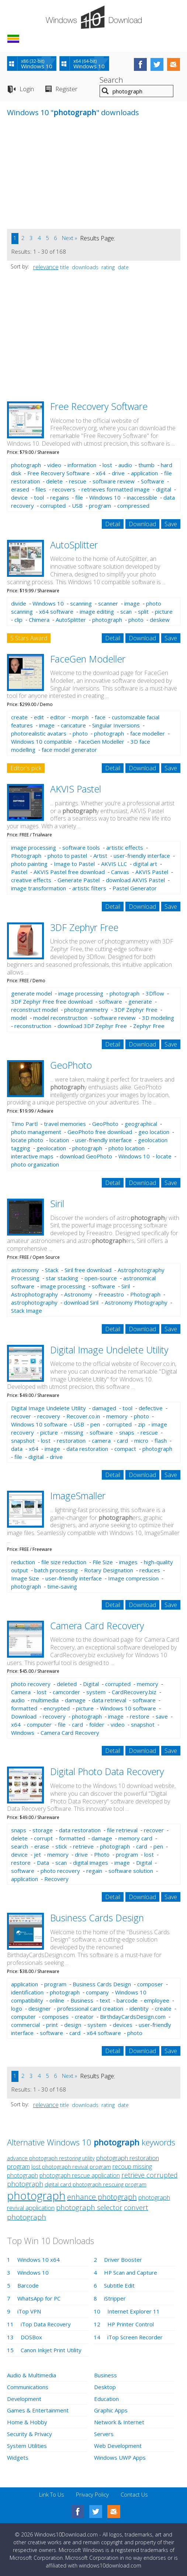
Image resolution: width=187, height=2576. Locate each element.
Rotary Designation (108, 1570)
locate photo (27, 1140)
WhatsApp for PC (39, 2298)
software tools (81, 847)
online (56, 2000)
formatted (24, 1708)
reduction (23, 1562)
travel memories (65, 1123)
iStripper (115, 2298)
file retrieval (122, 1830)
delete (54, 481)
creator (84, 2016)
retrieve (83, 1846)
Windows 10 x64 (38, 2259)
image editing (97, 611)
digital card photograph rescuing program (95, 2184)
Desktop (105, 2386)
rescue (77, 481)
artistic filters (89, 888)
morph (80, 717)
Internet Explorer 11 (133, 2311)
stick (61, 1846)
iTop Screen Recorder (135, 2337)
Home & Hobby (27, 2421)
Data (43, 1862)
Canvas (120, 872)
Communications (27, 2386)
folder (96, 1724)
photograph (26, 465)
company (97, 1992)
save (162, 1716)
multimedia (45, 1700)
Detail (112, 524)
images (128, 1562)
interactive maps (32, 1156)
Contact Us (134, 2492)
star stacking (62, 1278)
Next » (69, 238)
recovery (48, 1416)
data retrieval (109, 1700)
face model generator (69, 749)
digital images (90, 1862)
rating (108, 267)
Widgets (17, 2455)
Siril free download (88, 1270)
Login (27, 89)
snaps (126, 1432)
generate (140, 1001)
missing (73, 1432)
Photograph (26, 855)
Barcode (28, 2285)
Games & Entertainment (38, 2409)
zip (141, 1424)
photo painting (29, 863)
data (16, 1448)
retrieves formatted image (116, 489)
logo (16, 2008)
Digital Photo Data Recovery (107, 1771)
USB (77, 505)
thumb (146, 465)
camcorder (66, 1692)
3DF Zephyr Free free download (52, 1001)
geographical (141, 1123)
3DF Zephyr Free (84, 927)
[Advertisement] (62, 177)
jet (37, 1854)
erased (20, 489)
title (64, 267)
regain (94, 1870)
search (19, 1846)
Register (66, 89)
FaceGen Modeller (87, 658)
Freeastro (111, 1294)
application (144, 473)
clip (18, 619)
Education (106, 2398)
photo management (36, 1131)
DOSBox (31, 2337)
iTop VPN (29, 2311)
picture (164, 611)
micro (141, 1440)
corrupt (43, 1838)
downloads (85, 267)
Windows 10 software (39, 1424)
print (52, 2024)
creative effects (31, 880)
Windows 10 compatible (41, 741)
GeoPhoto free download (99, 1131)
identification (27, 1992)
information (81, 465)
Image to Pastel (74, 863)
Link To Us (51, 2492)
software (110, 1001)
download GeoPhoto (86, 1156)
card (122, 1440)
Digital (91, 1684)
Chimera (39, 619)
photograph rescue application (79, 2175)
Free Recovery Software (99, 406)
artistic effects (124, 847)
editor (58, 717)
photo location (126, 1148)
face (100, 717)
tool (39, 497)
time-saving (62, 1586)
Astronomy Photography (136, 1302)
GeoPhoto (71, 1065)
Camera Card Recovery (97, 1625)
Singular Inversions (116, 725)
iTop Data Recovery (46, 2324)
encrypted (57, 1708)
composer (150, 1984)
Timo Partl (24, 1123)
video (54, 465)
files (40, 489)
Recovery (56, 1879)
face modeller (147, 733)
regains (59, 497)
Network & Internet (119, 2421)
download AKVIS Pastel (135, 880)
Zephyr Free (149, 1026)
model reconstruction (60, 1017)
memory (117, 1416)
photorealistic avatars (38, 733)
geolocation (51, 1148)
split (143, 611)
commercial (25, 2024)
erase (41, 1846)
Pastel (19, 872)
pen (95, 1424)
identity (139, 2008)
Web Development (118, 2443)
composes (55, 2016)
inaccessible (142, 497)
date (123, 267)
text (105, 2000)
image (132, 603)
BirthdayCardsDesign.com (133, 2016)
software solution (130, 1870)
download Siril (81, 1302)
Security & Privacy (30, 2432)
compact (125, 1448)
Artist (100, 855)
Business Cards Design (97, 1917)
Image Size (25, 1578)
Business (81, 2000)
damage (75, 1700)
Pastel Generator (134, 888)
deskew (160, 619)
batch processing (56, 1570)
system (95, 1692)
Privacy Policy (92, 2492)
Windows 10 (105, 497)
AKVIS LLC (114, 863)
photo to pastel (67, 855)
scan (126, 611)
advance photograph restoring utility (51, 2158)
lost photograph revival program (71, 2166)
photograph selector (89, 2207)
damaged (104, 1408)
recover (21, 1416)
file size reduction (63, 1562)
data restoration (87, 1448)
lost (107, 465)
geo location (153, 1131)
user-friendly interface (142, 855)
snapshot (23, 1440)
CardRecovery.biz (134, 1692)
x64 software (56, 611)
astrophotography (34, 1302)
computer (39, 1724)
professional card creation (90, 2008)
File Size (103, 1562)
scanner (108, 603)
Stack (51, 1270)
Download (142, 524)
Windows (22, 1732)
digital (163, 489)
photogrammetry (86, 1009)
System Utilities (27, 2443)
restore (139, 1716)
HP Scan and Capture (130, 2272)
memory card (135, 1838)
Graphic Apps (111, 2409)
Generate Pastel (79, 880)
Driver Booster (123, 2259)
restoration (71, 1440)
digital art (145, 863)
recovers (63, 489)
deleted (67, 1684)
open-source (100, 1278)
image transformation (38, 888)
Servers (104, 2432)
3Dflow (155, 993)
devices (122, 2024)
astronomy (25, 1270)
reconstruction (32, 1026)
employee (156, 2000)
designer (39, 2008)
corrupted (53, 505)
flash (161, 1440)
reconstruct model (34, 1009)
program (100, 505)
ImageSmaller (77, 1495)
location (59, 1140)
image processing (33, 847)
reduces (149, 1570)
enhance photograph (102, 2197)
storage (42, 1830)
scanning (81, 603)
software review (114, 481)
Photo (102, 1854)
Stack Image (26, 1310)
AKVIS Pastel (75, 788)
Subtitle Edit (119, 2285)
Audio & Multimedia (31, 2375)
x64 (100, 473)
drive (118, 473)
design (72, 2024)
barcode (127, 2000)
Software (152, 481)
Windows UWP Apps (120, 2455)
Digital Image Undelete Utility (109, 1349)
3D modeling (158, 1017)
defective (151, 1408)
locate (164, 1156)
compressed (133, 505)
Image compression (133, 1578)
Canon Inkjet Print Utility (51, 2350)
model (19, 1017)
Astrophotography (34, 1294)
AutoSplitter (74, 544)
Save (171, 524)
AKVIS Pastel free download (69, 872)
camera (101, 1440)
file (79, 497)
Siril (57, 1203)
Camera (21, 1692)
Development (24, 2398)
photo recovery (31, 1684)
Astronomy (78, 1294)
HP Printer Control (131, 2324)
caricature (73, 725)
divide (18, 603)
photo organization (35, 1164)
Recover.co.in (83, 1416)
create (19, 717)
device (19, 497)
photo (135, 619)
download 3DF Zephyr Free (92, 1026)
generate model (31, 993)
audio (125, 465)
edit (39, 717)
